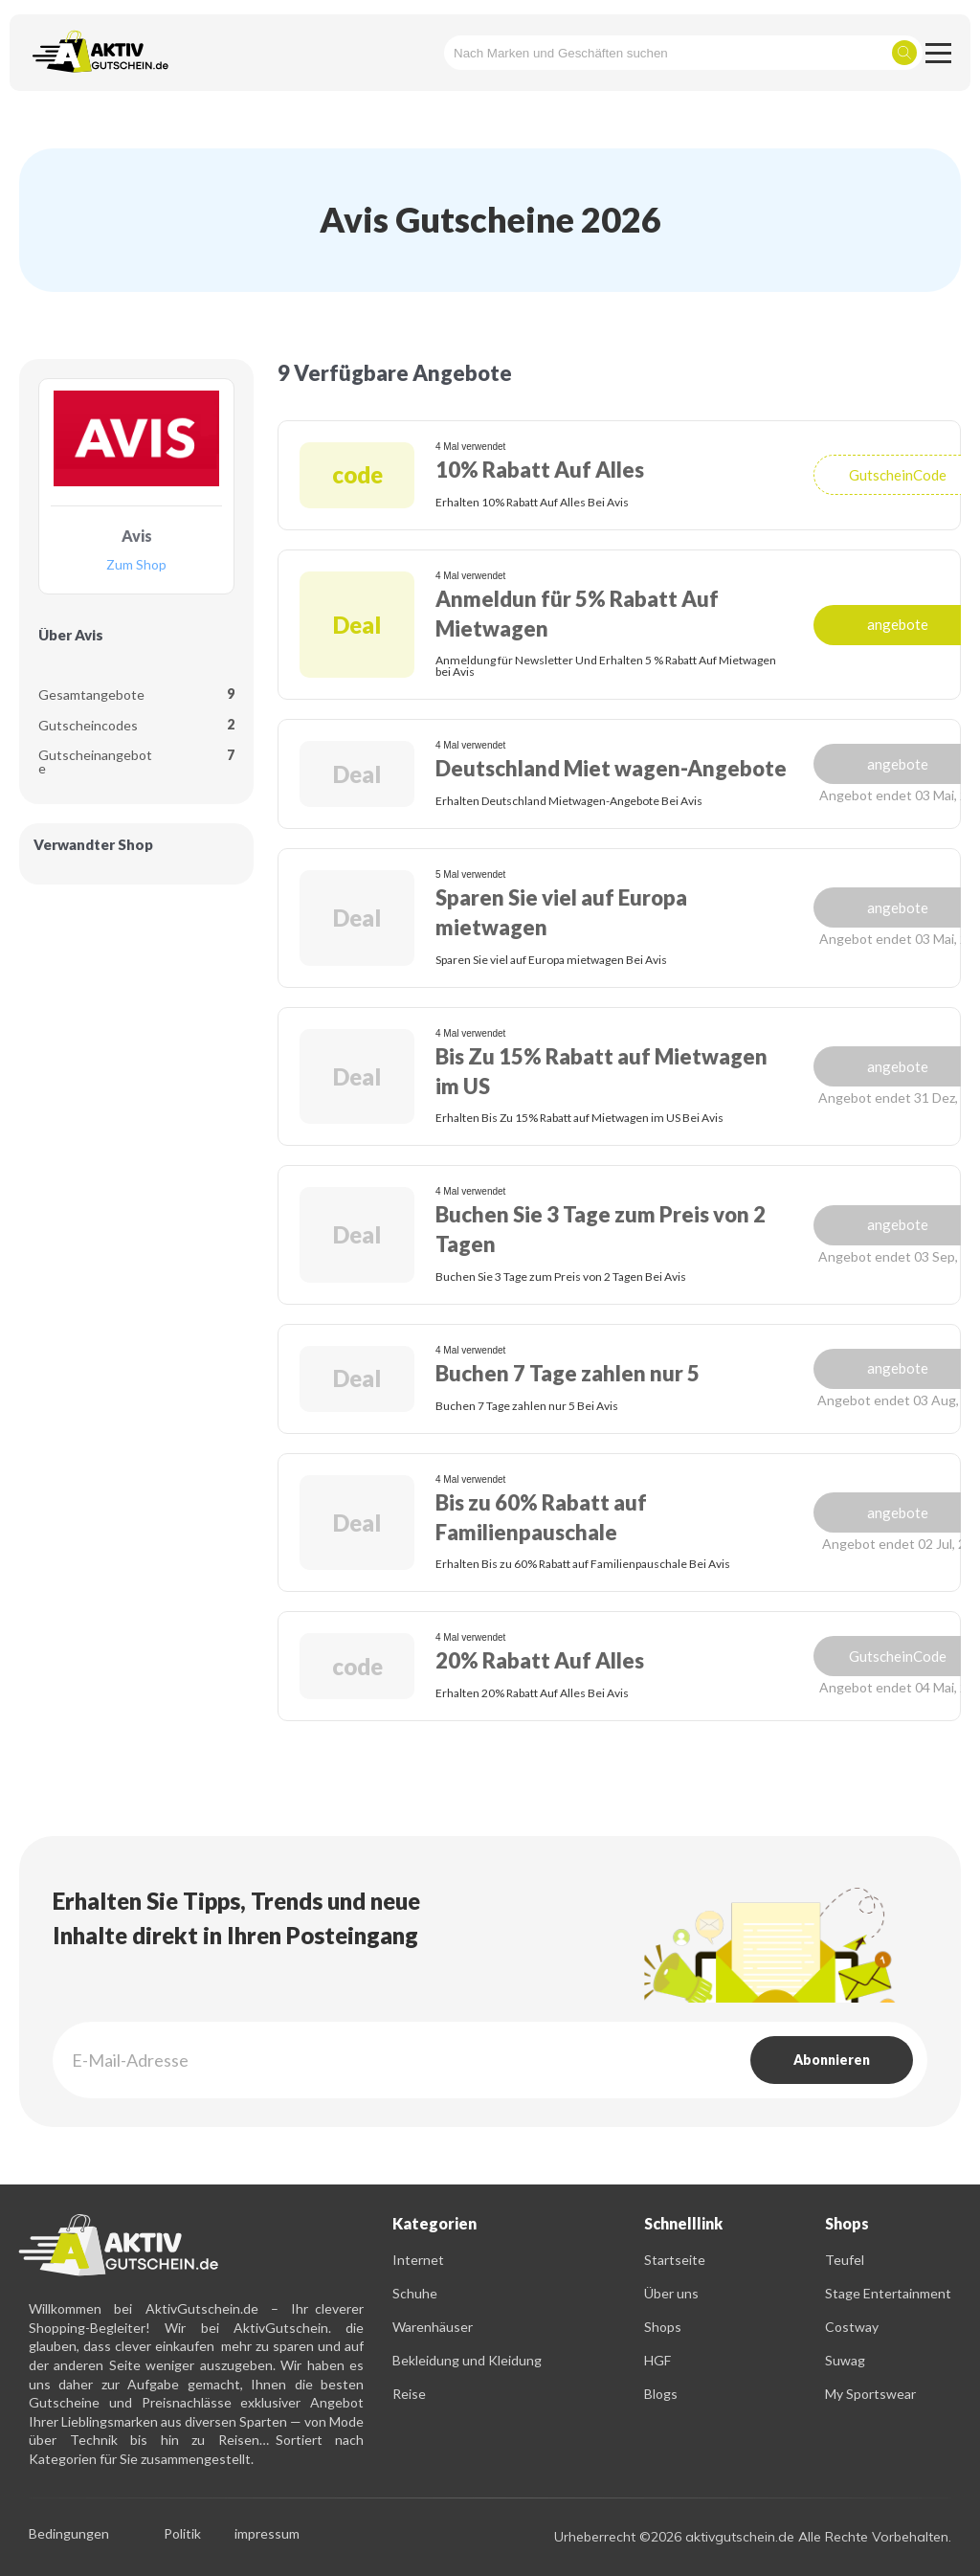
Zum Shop (136, 565)
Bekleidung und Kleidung (467, 2360)
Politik (182, 2534)
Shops (662, 2326)
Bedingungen (69, 2534)
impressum (267, 2534)
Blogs (661, 2394)
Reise (409, 2394)
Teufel (844, 2259)
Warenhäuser (432, 2326)
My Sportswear (870, 2394)
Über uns (671, 2293)
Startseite (674, 2259)
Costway (852, 2326)
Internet (418, 2259)
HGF (657, 2360)
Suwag (845, 2360)
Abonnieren (831, 2059)
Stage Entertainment (888, 2293)
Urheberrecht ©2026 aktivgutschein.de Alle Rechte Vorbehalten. (752, 2536)
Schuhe (414, 2293)
